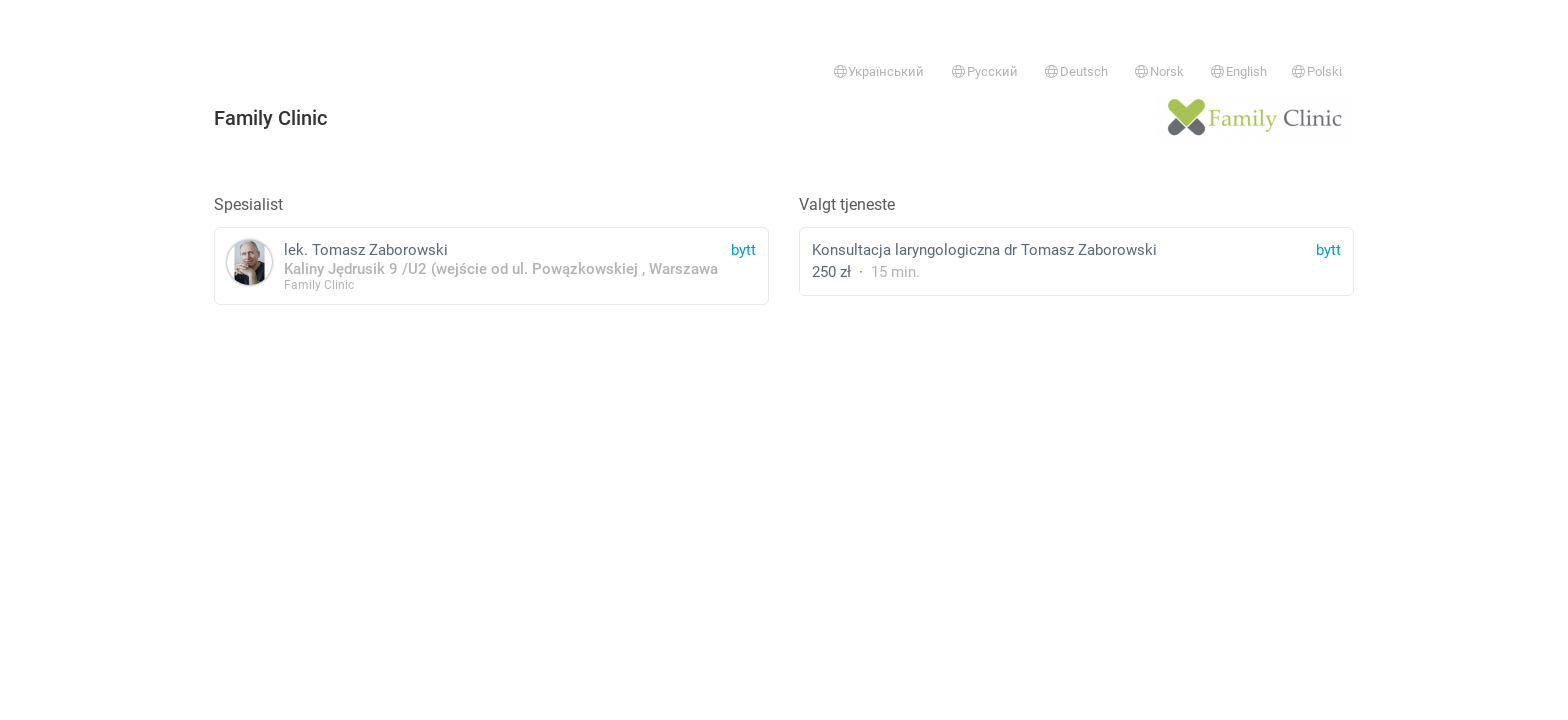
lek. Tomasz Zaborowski (491, 265)
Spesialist (248, 204)
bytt (1328, 250)
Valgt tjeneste (847, 204)
